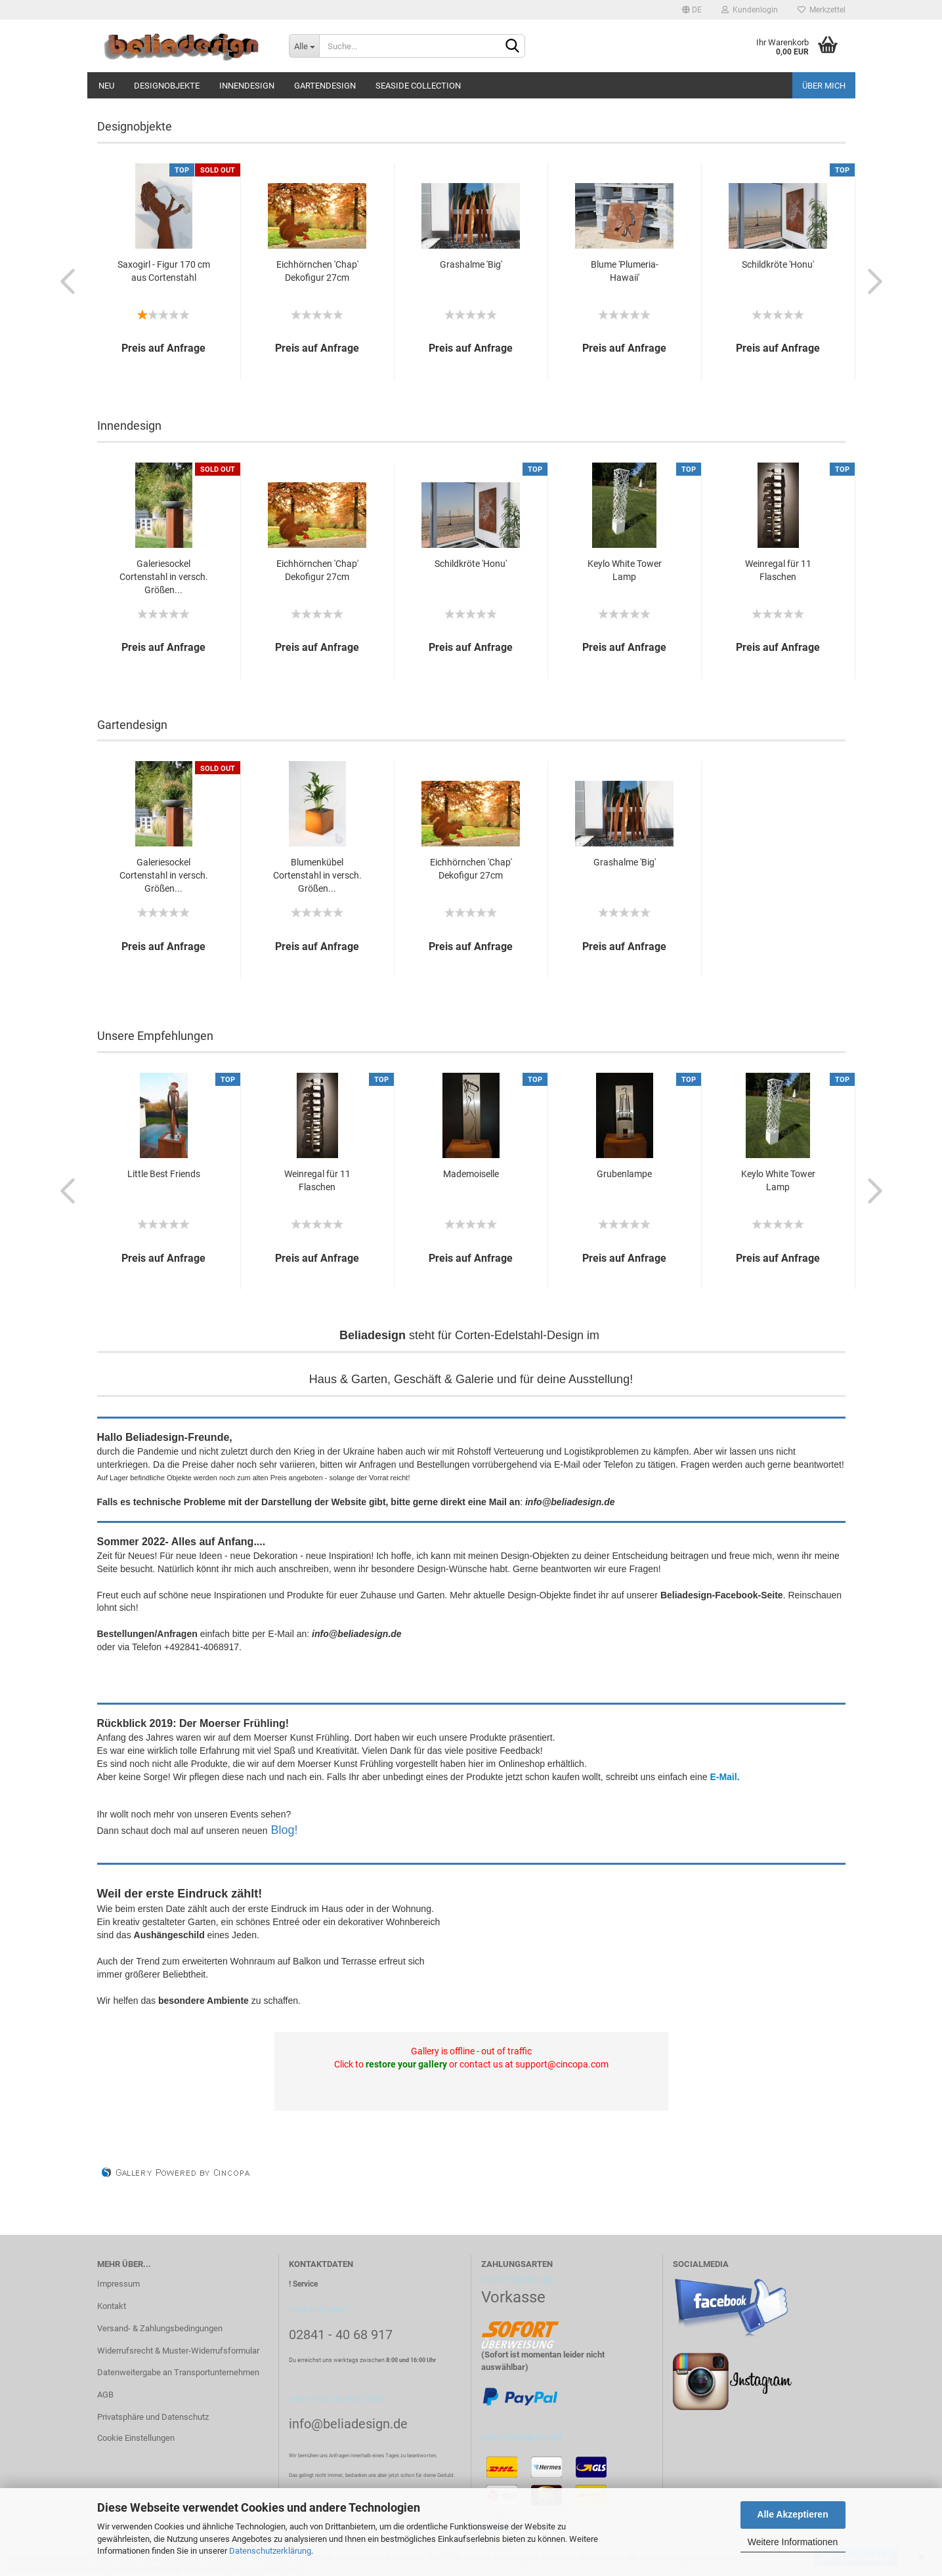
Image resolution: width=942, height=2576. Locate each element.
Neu (106, 86)
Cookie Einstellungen (136, 2438)
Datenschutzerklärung (270, 2551)
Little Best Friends (163, 1174)
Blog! (283, 1830)
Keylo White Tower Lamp (625, 570)
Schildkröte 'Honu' (778, 264)
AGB (105, 2394)
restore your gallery (406, 2064)
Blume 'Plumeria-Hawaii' (624, 271)
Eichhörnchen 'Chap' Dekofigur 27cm (317, 271)
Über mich (824, 86)
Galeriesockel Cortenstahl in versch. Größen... (163, 576)
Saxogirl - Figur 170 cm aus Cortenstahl (164, 271)
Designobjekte (167, 86)
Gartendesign (325, 86)
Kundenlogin (749, 9)
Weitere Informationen (793, 2542)
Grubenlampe (624, 1174)
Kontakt (111, 2306)
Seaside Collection (418, 86)
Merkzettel (822, 9)
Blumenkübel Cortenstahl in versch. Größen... (317, 875)
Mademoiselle (471, 1174)
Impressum (118, 2284)
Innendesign (246, 86)
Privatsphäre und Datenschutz (153, 2417)
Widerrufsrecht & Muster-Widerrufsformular (178, 2351)
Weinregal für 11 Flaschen (778, 570)
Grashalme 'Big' (471, 264)
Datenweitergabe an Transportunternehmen (178, 2372)
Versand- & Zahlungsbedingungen (160, 2328)
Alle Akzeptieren (792, 2514)
